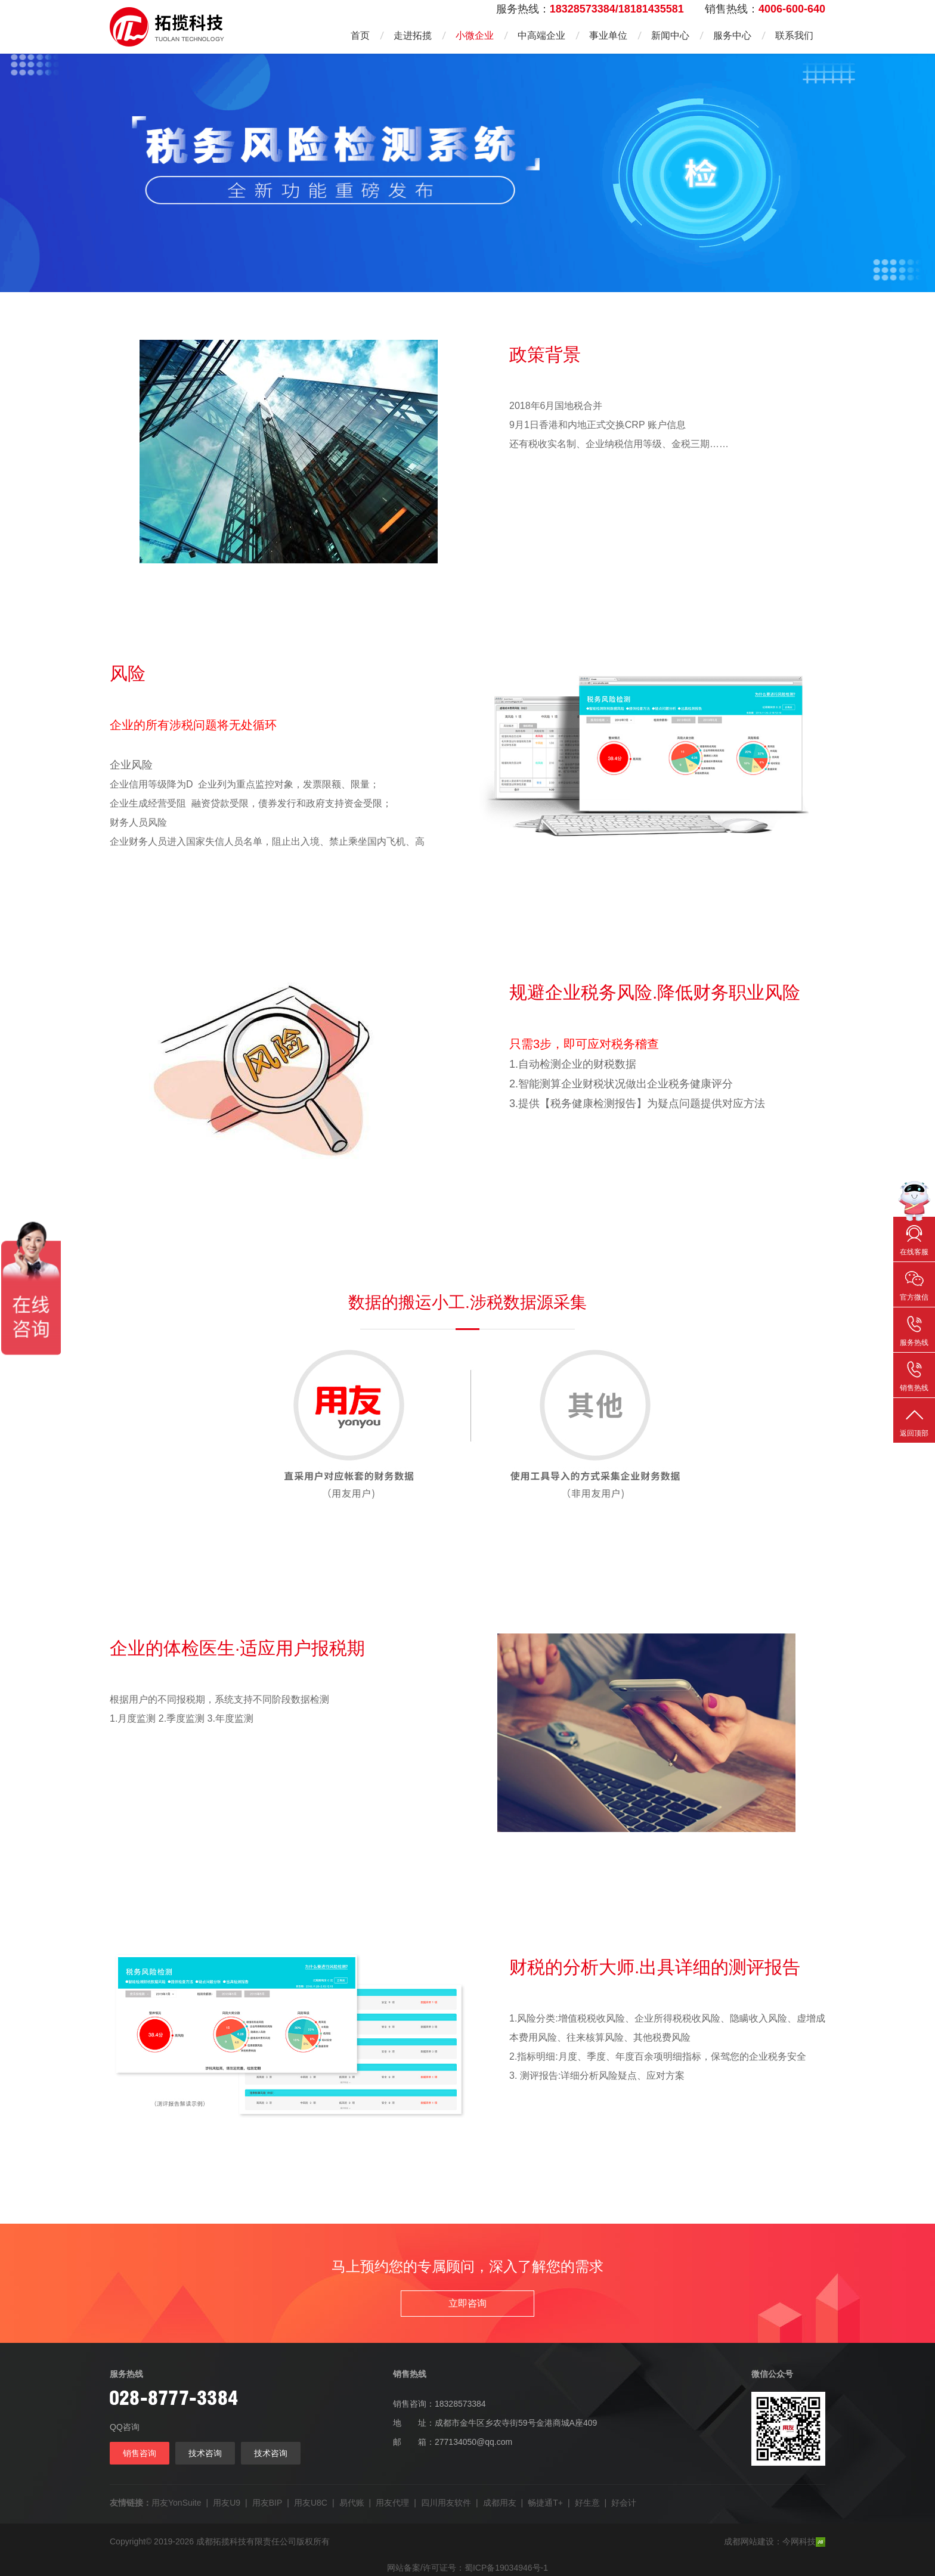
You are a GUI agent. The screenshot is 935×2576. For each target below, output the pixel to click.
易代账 (351, 2502)
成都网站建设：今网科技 (774, 2542)
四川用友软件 (446, 2502)
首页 (360, 35)
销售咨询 (139, 2453)
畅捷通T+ (545, 2502)
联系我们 (794, 35)
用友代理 (392, 2502)
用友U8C (310, 2502)
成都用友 (499, 2502)
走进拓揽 (413, 35)
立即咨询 (467, 2303)
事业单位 (608, 35)
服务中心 (732, 35)
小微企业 (475, 35)
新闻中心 (670, 35)
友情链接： (130, 2502)
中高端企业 (541, 35)
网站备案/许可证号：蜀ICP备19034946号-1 (467, 2567)
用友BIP (267, 2502)
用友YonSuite (176, 2502)
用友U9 (226, 2502)
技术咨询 (205, 2453)
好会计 (623, 2502)
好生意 (587, 2502)
